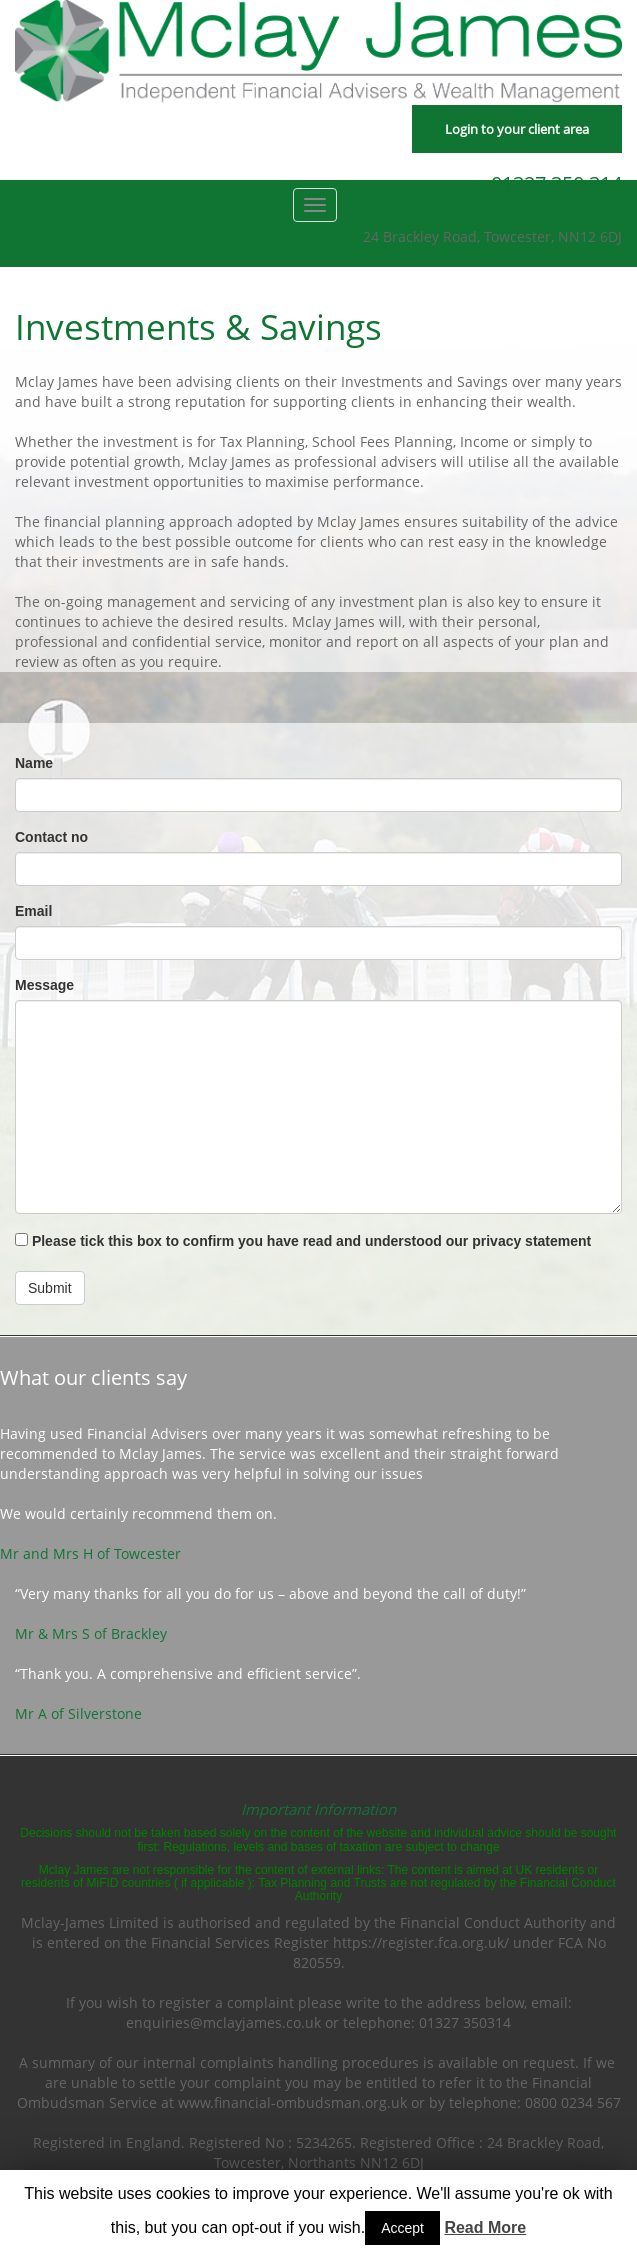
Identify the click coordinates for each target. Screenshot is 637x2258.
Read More (485, 2227)
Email (33, 911)
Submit (50, 1288)
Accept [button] (402, 2228)
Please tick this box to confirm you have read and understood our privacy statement (303, 1241)
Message (44, 985)
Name (34, 763)
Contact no (51, 837)
